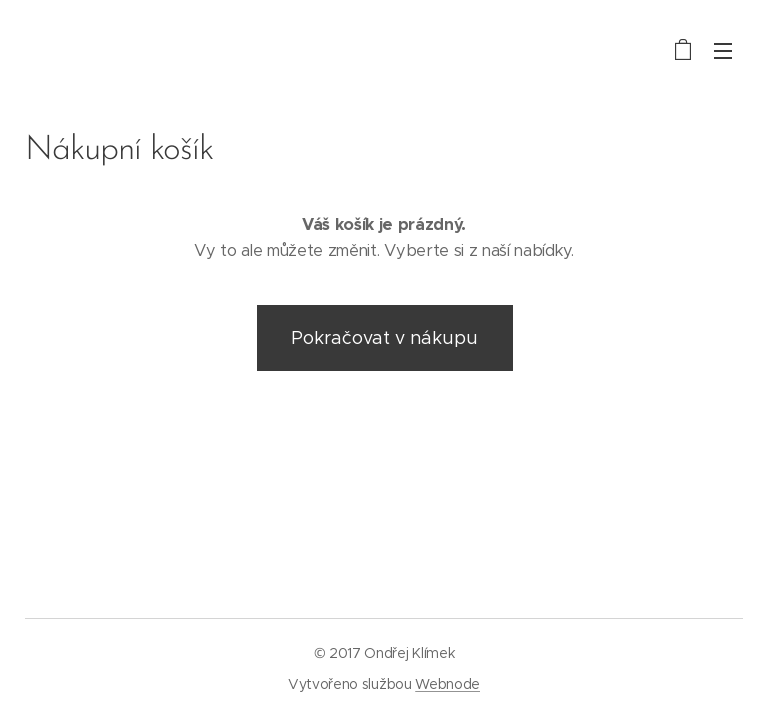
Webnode (447, 684)
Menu (723, 51)
